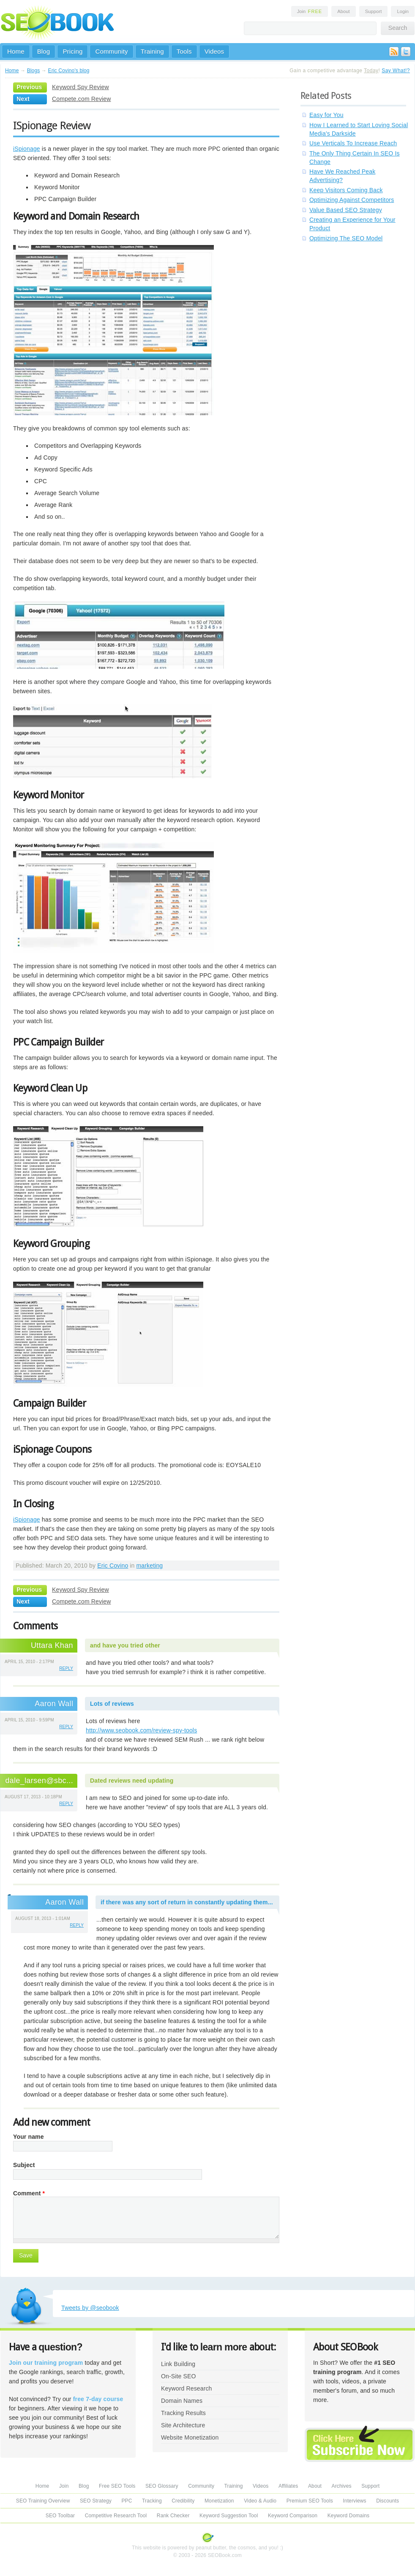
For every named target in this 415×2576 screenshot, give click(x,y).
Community (111, 51)
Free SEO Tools (117, 2486)
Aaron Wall (54, 1703)
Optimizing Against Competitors (351, 199)
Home (16, 51)
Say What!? (396, 71)
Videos (214, 51)
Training (152, 51)
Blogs (33, 71)
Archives (342, 2486)
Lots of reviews (112, 1703)
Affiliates (288, 2486)
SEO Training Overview (43, 2501)
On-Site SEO (178, 2376)
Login (403, 11)
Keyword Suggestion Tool (228, 2516)
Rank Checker (173, 2516)
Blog (43, 51)
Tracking (152, 2501)
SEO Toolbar (60, 2516)
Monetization (219, 2501)
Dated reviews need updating (132, 1780)
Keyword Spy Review (80, 87)
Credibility (183, 2501)
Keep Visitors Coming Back (346, 190)
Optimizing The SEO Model (345, 238)
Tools (184, 51)
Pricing (72, 51)
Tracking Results (183, 2413)
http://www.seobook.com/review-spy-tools (141, 1730)
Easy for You (326, 115)
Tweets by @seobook (90, 2307)
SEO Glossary (161, 2486)
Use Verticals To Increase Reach (353, 143)
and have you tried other (125, 1645)
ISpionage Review (51, 125)
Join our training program (46, 2362)
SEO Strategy (96, 2501)
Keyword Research (186, 2388)
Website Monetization (189, 2437)
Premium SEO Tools (310, 2501)
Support (373, 11)
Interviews (354, 2501)
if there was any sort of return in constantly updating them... (187, 1902)
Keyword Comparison (292, 2516)
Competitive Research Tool (116, 2516)
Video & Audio (260, 2501)
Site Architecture (183, 2425)
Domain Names (181, 2400)
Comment (29, 2193)
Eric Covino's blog (68, 71)
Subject (24, 2165)
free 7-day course (98, 2399)
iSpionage (26, 148)
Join (309, 11)
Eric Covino (112, 1565)
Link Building (178, 2364)
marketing (150, 1565)
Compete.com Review (81, 98)
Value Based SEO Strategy (345, 210)
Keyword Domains (348, 2516)
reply (66, 1668)
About (343, 11)
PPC (126, 2501)
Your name (28, 2136)
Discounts (387, 2501)
